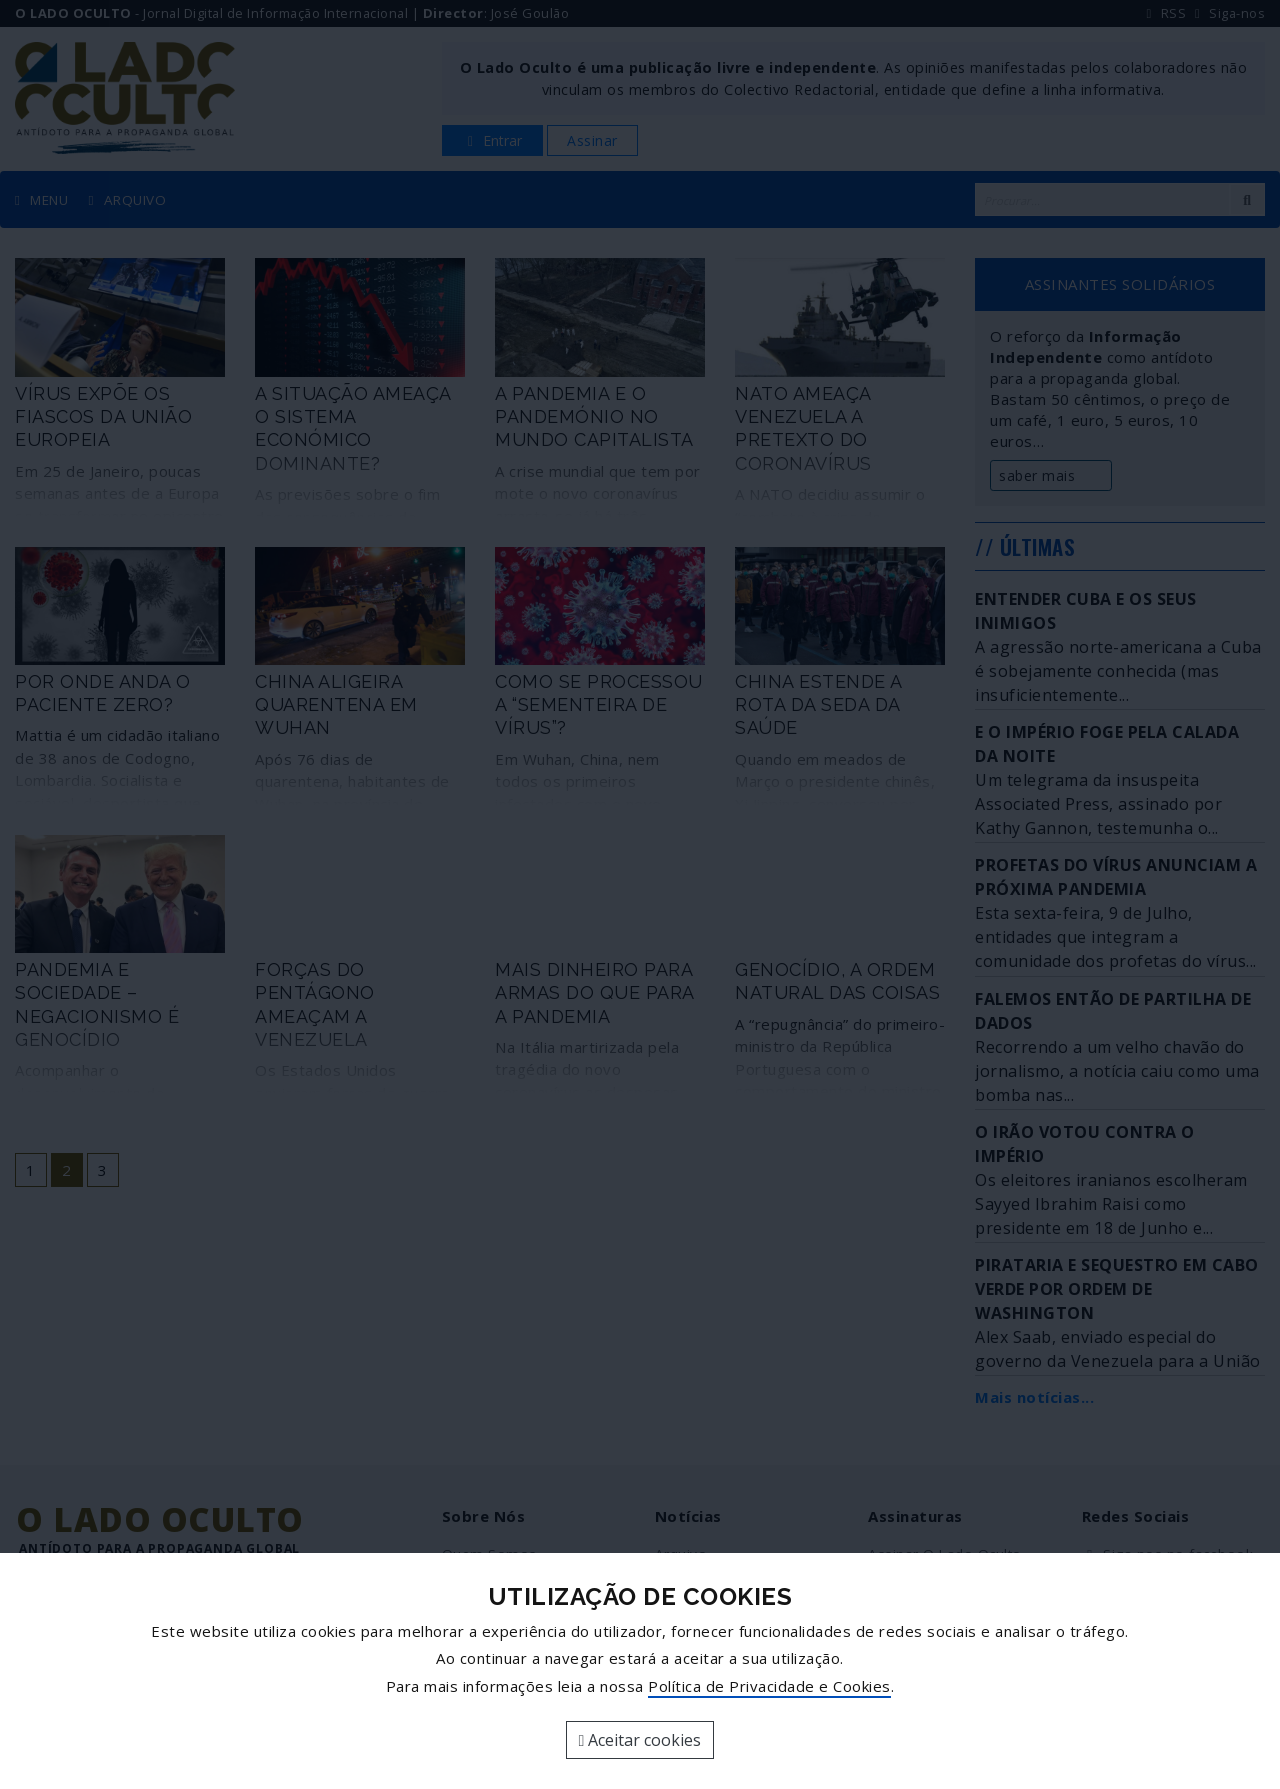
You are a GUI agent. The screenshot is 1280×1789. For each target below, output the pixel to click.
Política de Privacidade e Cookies (769, 1686)
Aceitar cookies (640, 1740)
